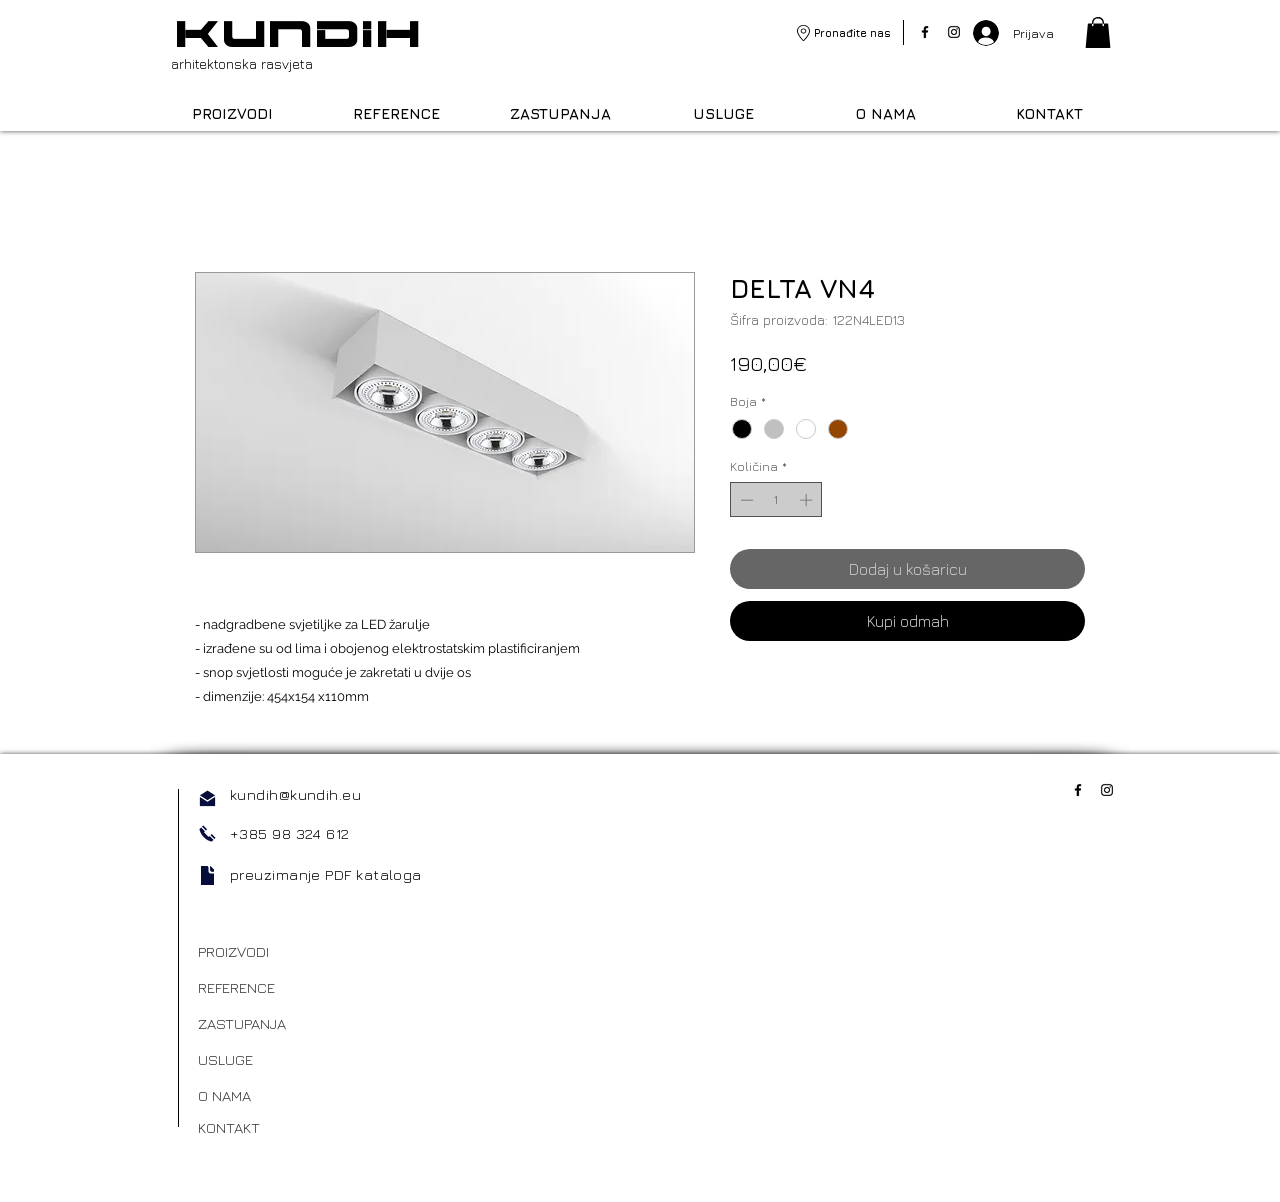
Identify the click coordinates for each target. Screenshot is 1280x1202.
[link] (1098, 32)
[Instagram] (954, 32)
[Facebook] (925, 32)
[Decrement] (745, 500)
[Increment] (808, 500)
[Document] (207, 875)
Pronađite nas (852, 32)
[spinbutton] (776, 500)
